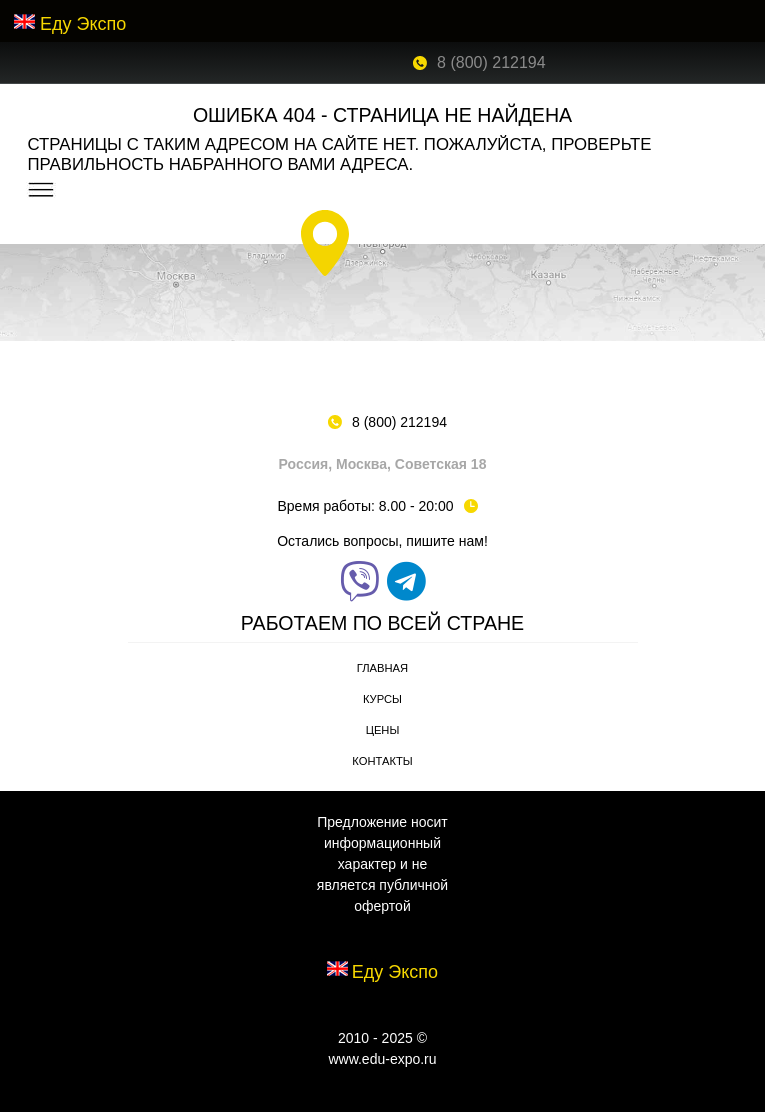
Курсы (382, 699)
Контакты (382, 761)
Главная (382, 668)
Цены (383, 730)
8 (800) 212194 (491, 62)
